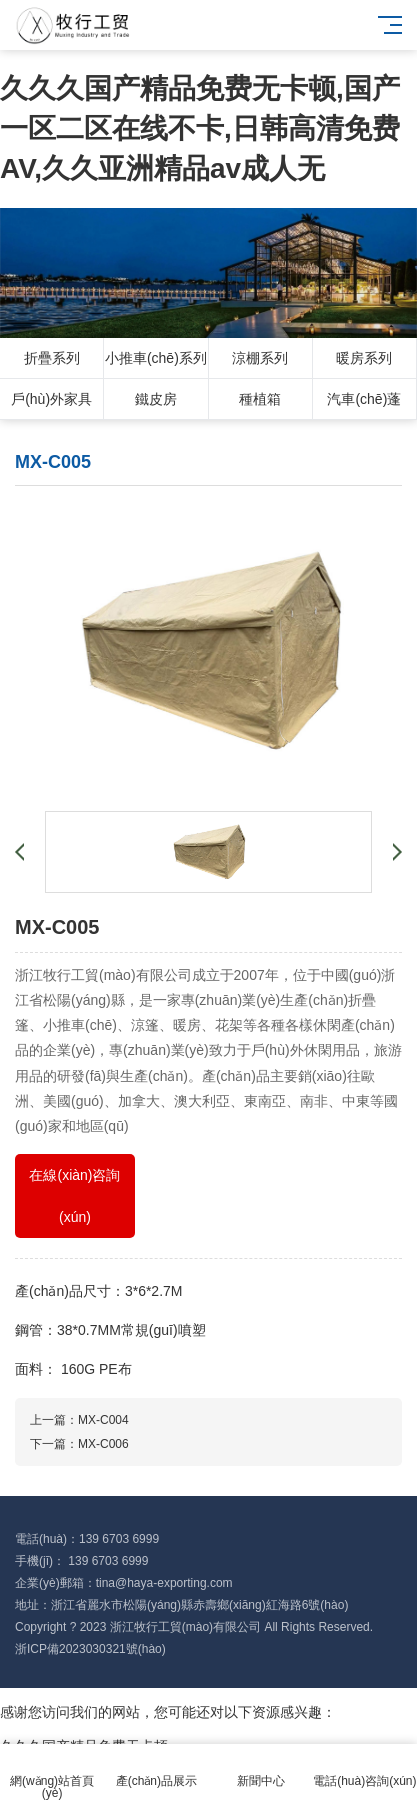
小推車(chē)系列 (156, 358)
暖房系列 (364, 358)
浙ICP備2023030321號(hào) (90, 1649)
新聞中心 (261, 1769)
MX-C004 (103, 1420)
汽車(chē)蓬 (364, 399)
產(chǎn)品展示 (156, 1769)
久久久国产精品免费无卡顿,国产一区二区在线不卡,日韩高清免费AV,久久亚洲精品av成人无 (200, 128)
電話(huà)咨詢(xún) (365, 1769)
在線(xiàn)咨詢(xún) (74, 1196)
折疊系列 (52, 358)
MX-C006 (103, 1444)
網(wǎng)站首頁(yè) (52, 1775)
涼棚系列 (260, 358)
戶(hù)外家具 (51, 399)
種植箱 (260, 399)
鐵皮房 (156, 399)
